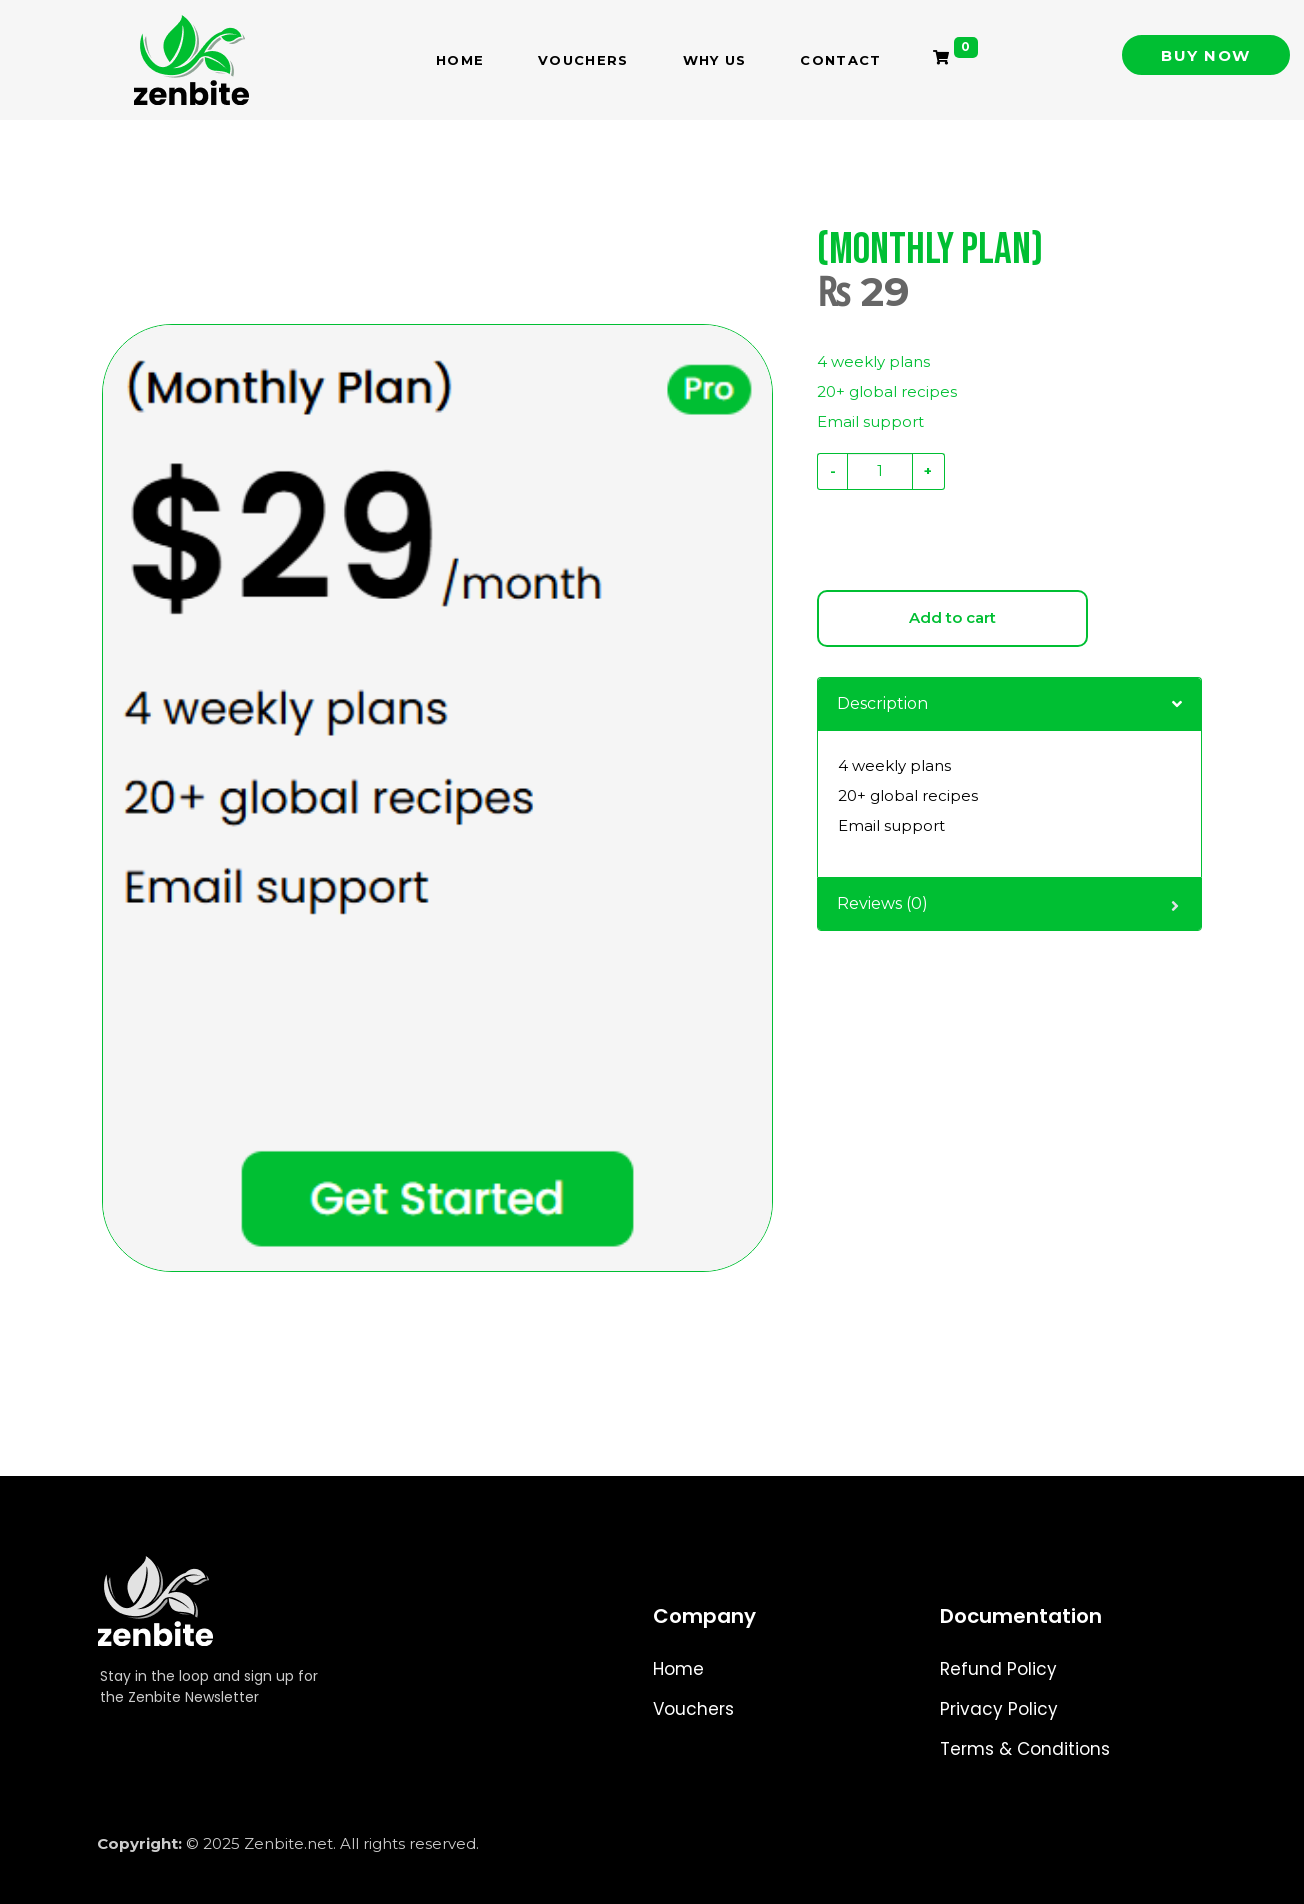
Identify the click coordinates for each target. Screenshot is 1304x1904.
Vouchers (583, 60)
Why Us (715, 60)
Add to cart (952, 617)
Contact (840, 60)
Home (460, 60)
